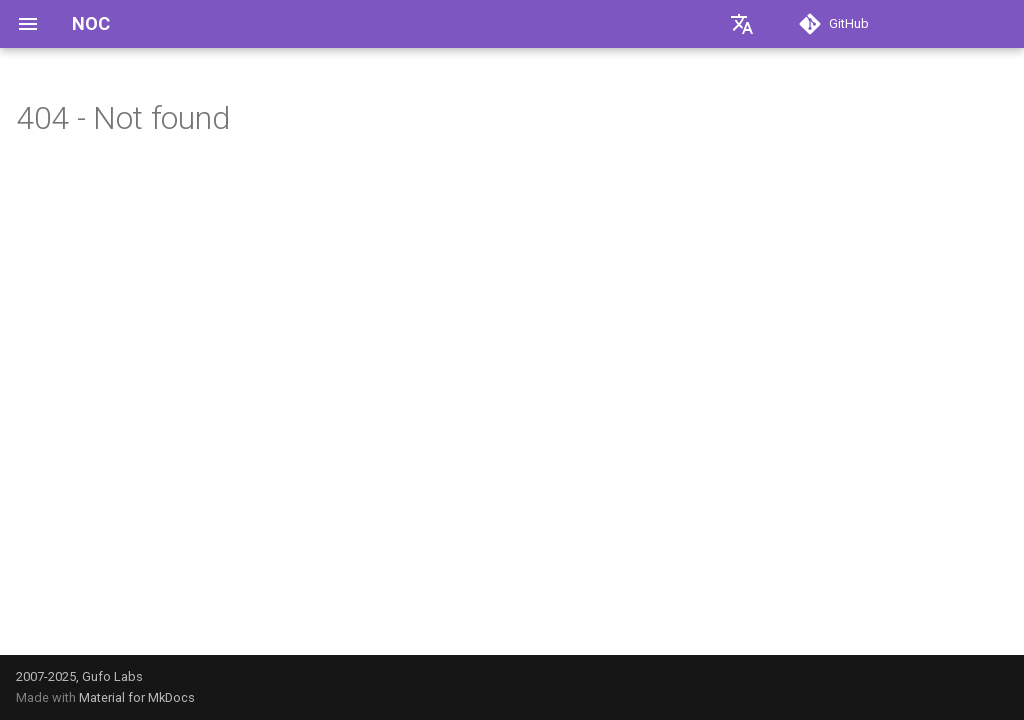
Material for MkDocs (137, 697)
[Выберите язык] (742, 24)
